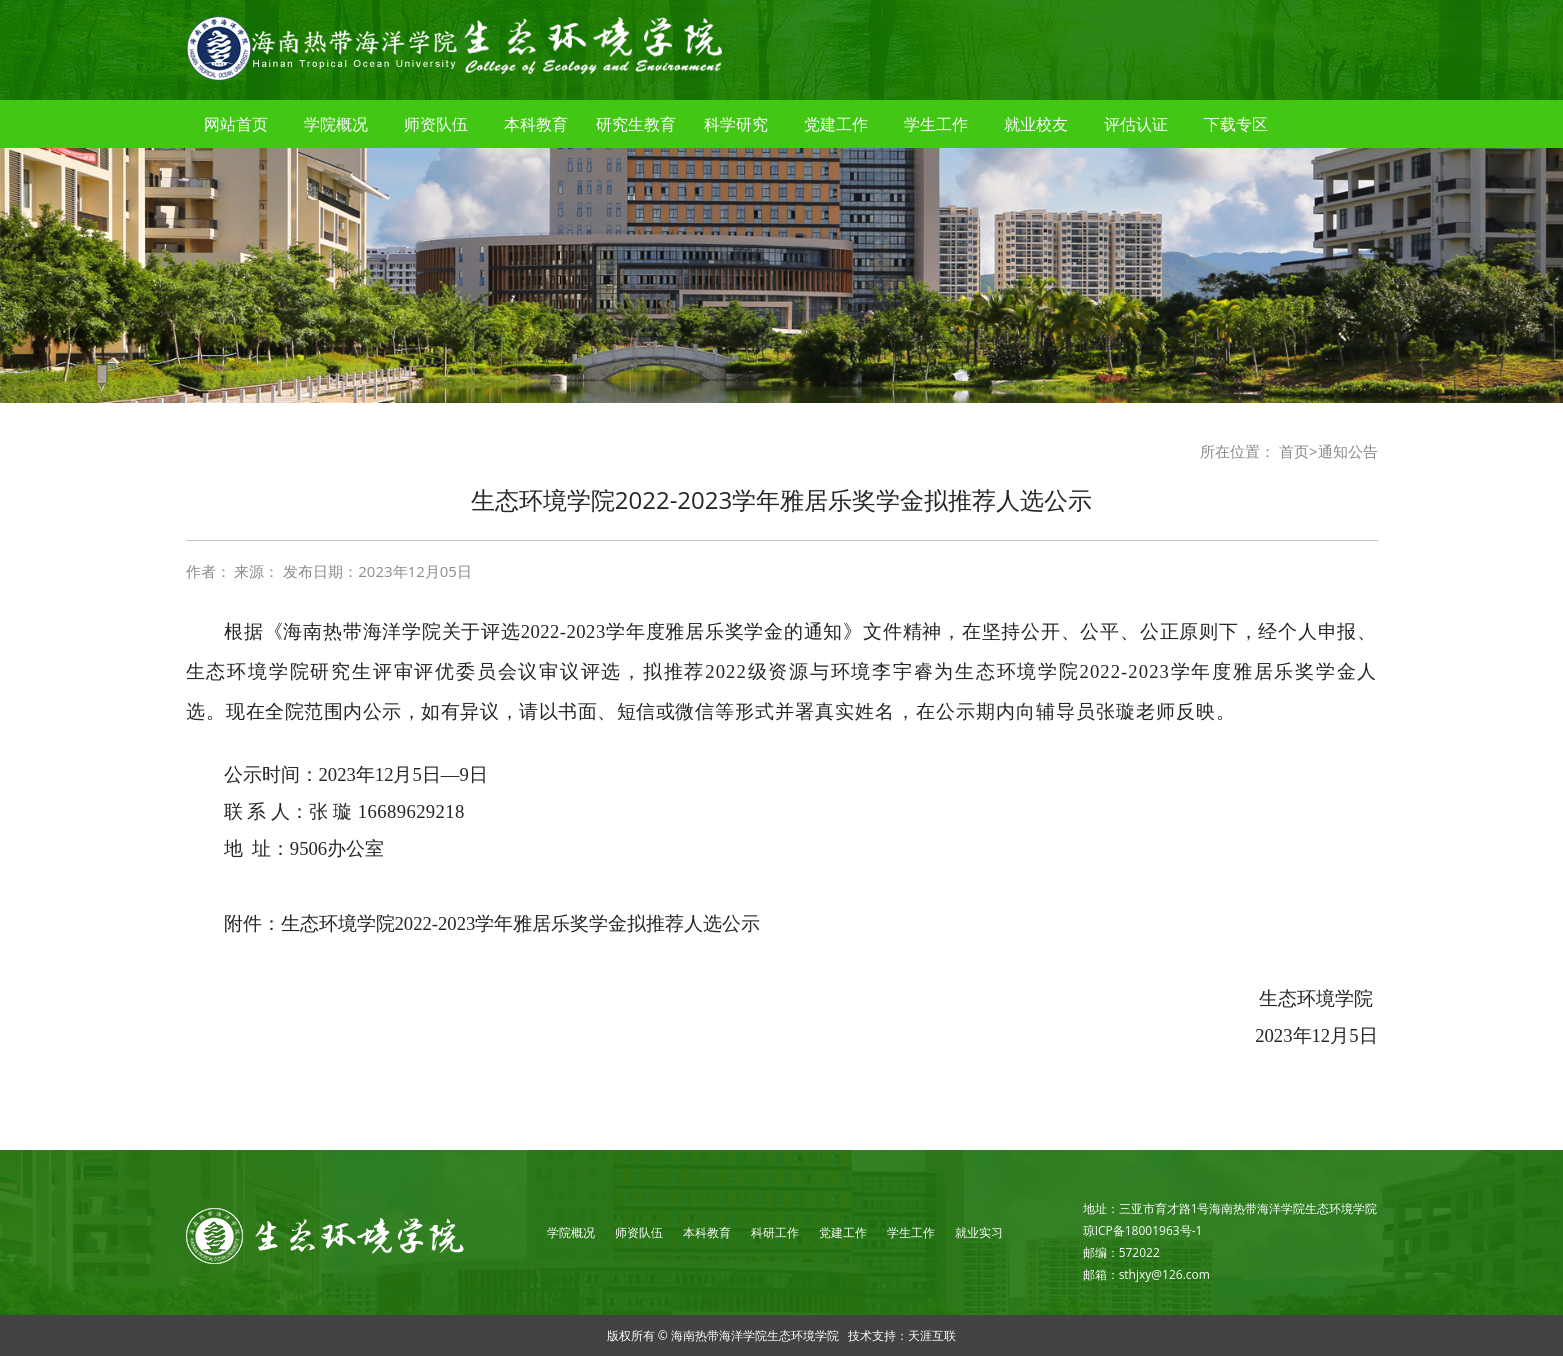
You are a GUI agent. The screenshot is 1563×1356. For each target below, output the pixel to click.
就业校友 (1036, 124)
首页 (1294, 451)
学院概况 (336, 124)
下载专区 (1236, 124)
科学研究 (736, 124)
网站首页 (236, 124)
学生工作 (936, 124)
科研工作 (775, 1232)
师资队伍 (436, 124)
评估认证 (1136, 124)
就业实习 (979, 1232)
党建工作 (836, 124)
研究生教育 (636, 124)
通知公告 (1348, 451)
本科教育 (536, 124)
